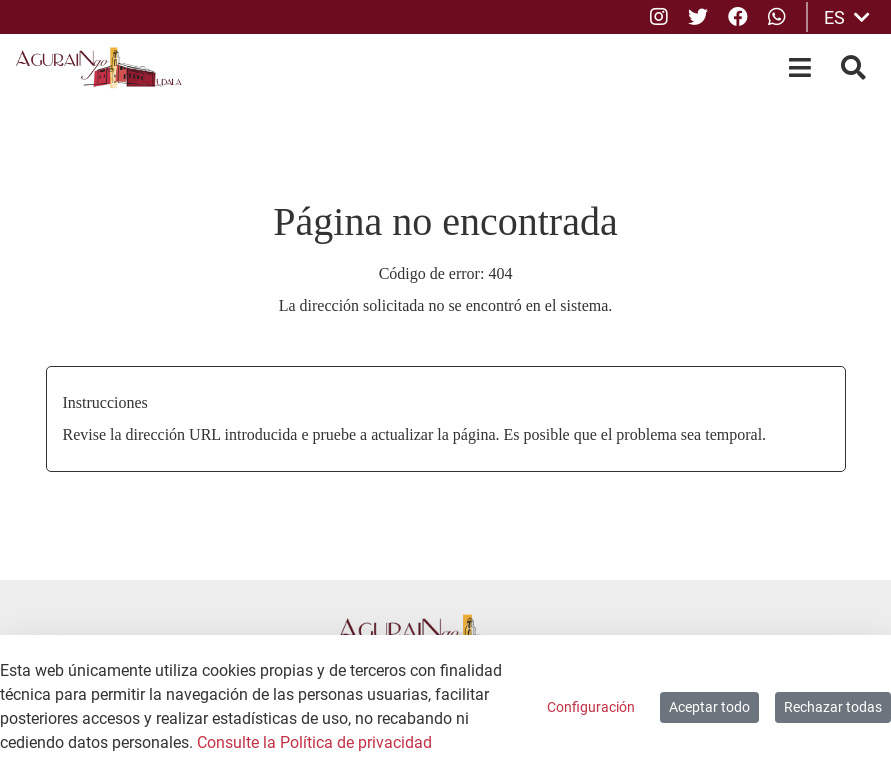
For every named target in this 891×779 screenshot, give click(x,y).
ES (847, 17)
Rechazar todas (833, 707)
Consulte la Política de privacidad (314, 742)
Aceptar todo (709, 707)
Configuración (591, 707)
